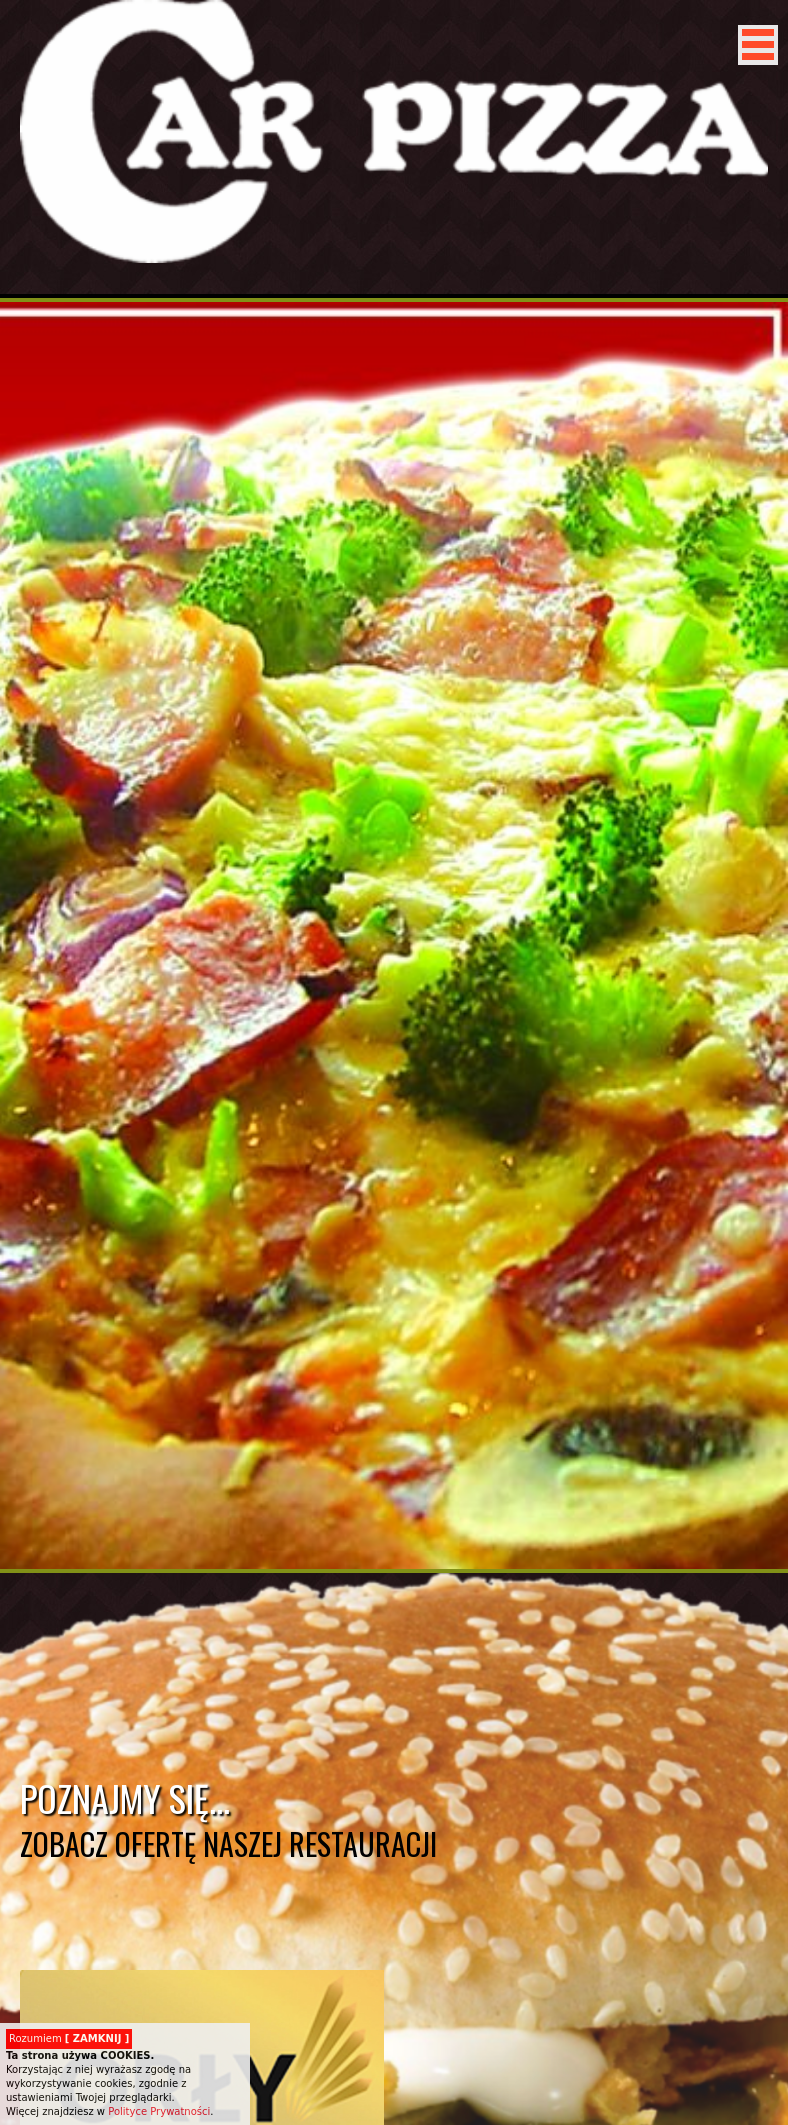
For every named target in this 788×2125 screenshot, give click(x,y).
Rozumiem (69, 2038)
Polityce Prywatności (159, 2111)
